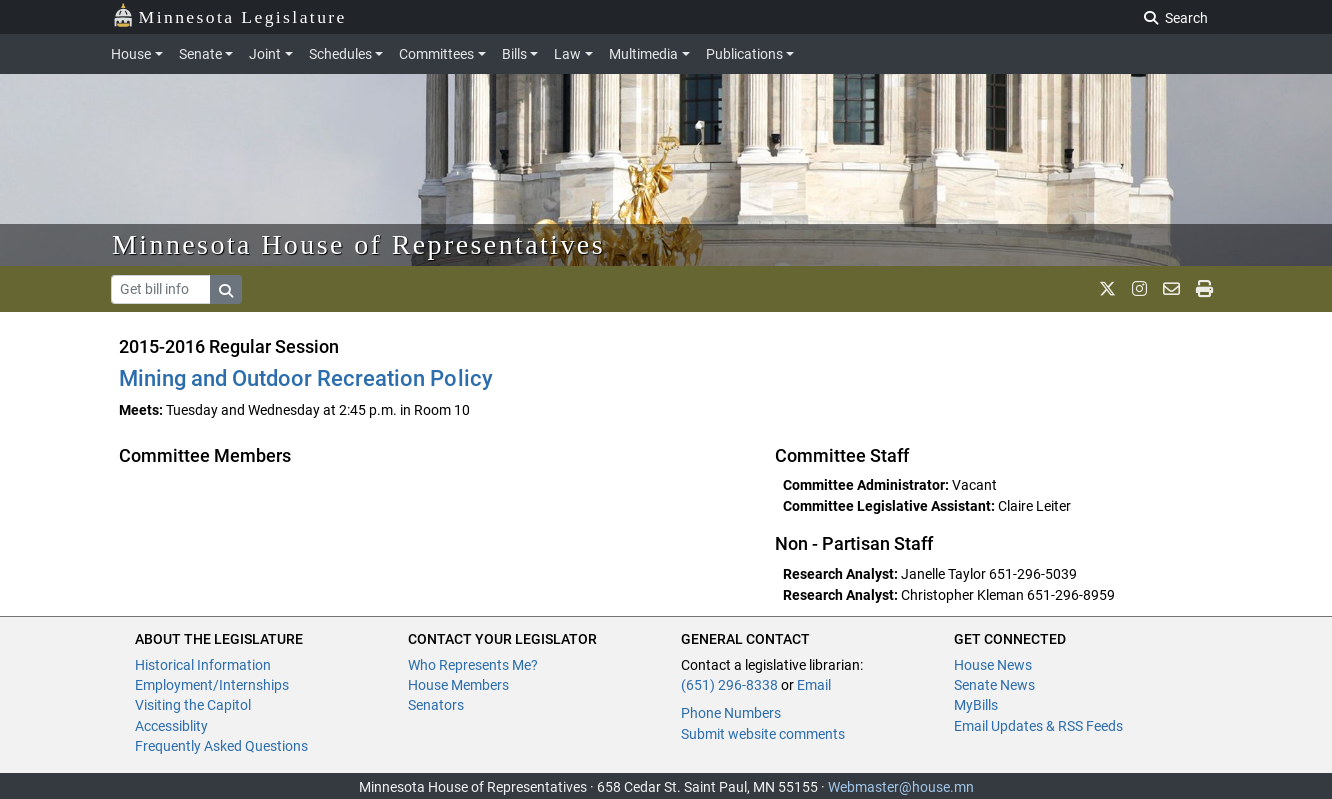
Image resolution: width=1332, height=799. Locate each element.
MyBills (976, 705)
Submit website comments (763, 734)
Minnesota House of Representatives (358, 244)
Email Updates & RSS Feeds (1038, 726)
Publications (744, 54)
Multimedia (643, 54)
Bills (514, 54)
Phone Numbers (731, 713)
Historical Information (203, 665)
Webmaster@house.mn (901, 787)
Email (814, 685)
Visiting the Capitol (193, 705)
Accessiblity (171, 726)
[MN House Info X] (1107, 289)
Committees (436, 54)
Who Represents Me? (473, 665)
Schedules (340, 54)
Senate (200, 54)
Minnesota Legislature (229, 15)
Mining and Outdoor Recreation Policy (306, 378)
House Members (458, 685)
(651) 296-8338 (729, 685)
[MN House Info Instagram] (1139, 289)
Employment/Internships (212, 685)
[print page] (1204, 289)
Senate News (994, 685)
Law (567, 54)
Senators (436, 705)
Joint (265, 54)
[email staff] (1171, 289)
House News (993, 665)
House (131, 54)
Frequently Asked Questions (221, 746)
